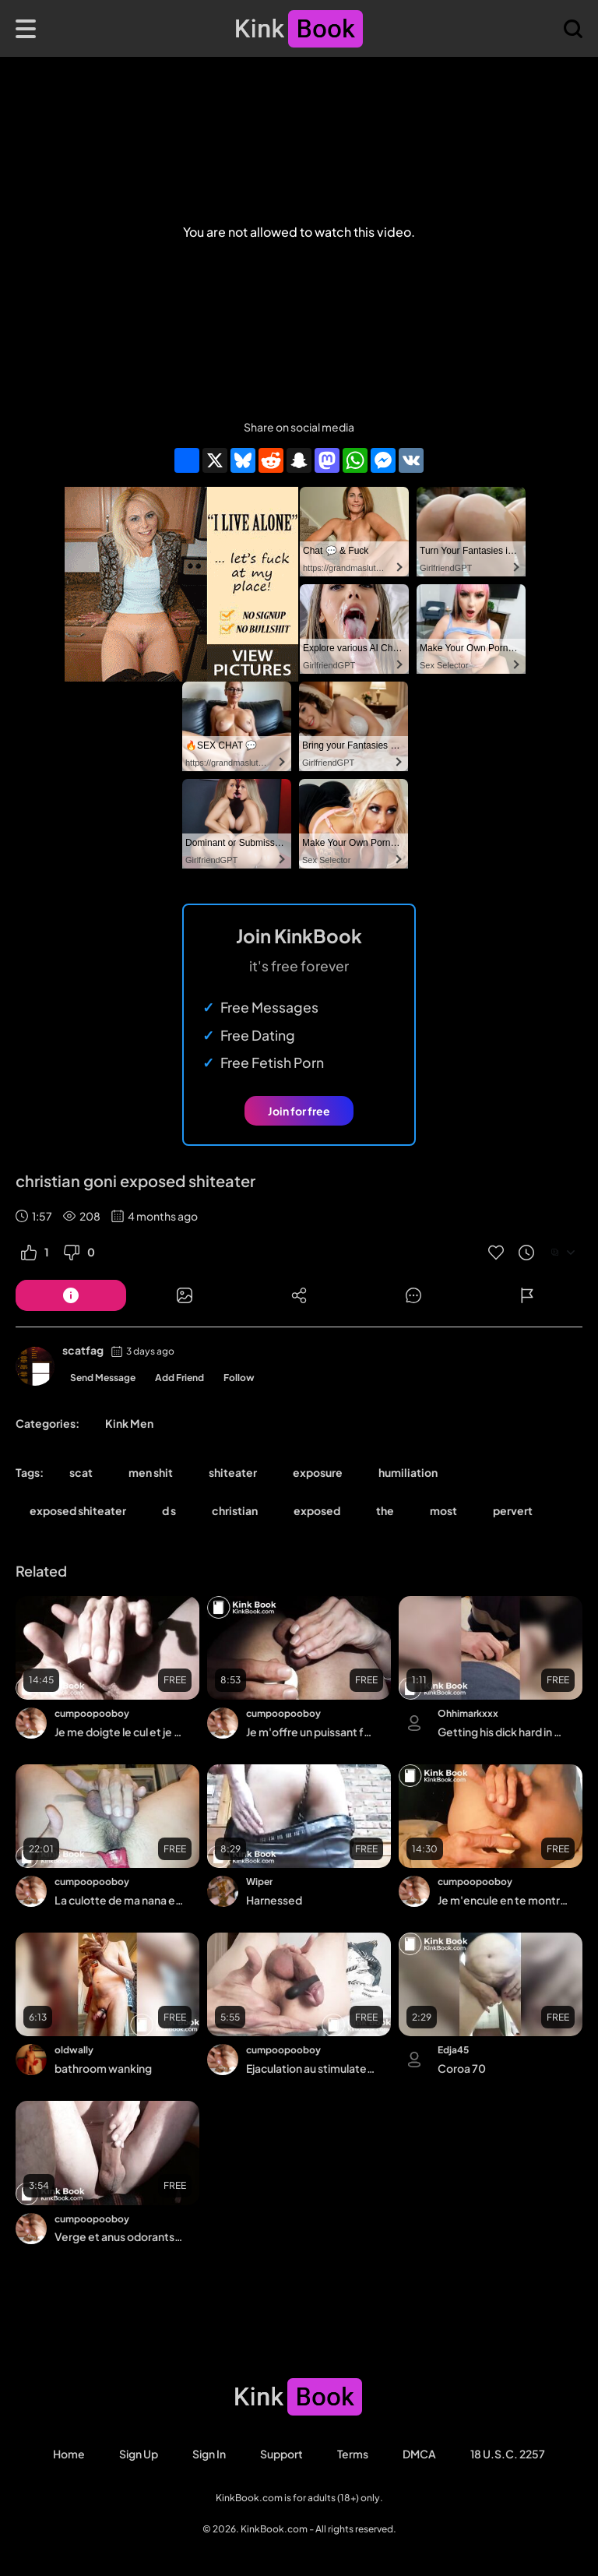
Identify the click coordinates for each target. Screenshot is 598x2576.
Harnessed (274, 1900)
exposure (318, 1472)
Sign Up (138, 2454)
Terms (352, 2454)
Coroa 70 (462, 2068)
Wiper (259, 1881)
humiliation (408, 1472)
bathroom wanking (103, 2068)
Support (281, 2454)
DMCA (419, 2454)
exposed (317, 1510)
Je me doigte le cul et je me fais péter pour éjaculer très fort (120, 1732)
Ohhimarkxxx (468, 1713)
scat (81, 1472)
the (385, 1510)
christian (235, 1510)
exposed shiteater (78, 1510)
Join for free (299, 1111)
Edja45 (453, 2050)
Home (69, 2454)
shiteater (233, 1472)
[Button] (71, 1295)
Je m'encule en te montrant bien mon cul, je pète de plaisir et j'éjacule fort (503, 1900)
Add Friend (179, 1377)
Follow (239, 1377)
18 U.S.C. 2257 (507, 2454)
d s (169, 1510)
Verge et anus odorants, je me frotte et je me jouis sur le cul (120, 2236)
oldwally (74, 2050)
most (443, 1510)
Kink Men (129, 1423)
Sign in (209, 2454)
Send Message (102, 1377)
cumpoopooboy (92, 1713)
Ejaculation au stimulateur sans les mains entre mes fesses (311, 2068)
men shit (150, 1472)
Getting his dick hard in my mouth (503, 1732)
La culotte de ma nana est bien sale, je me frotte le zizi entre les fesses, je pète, (120, 1900)
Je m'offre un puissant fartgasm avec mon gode (311, 1732)
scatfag (83, 1350)
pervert (513, 1510)
